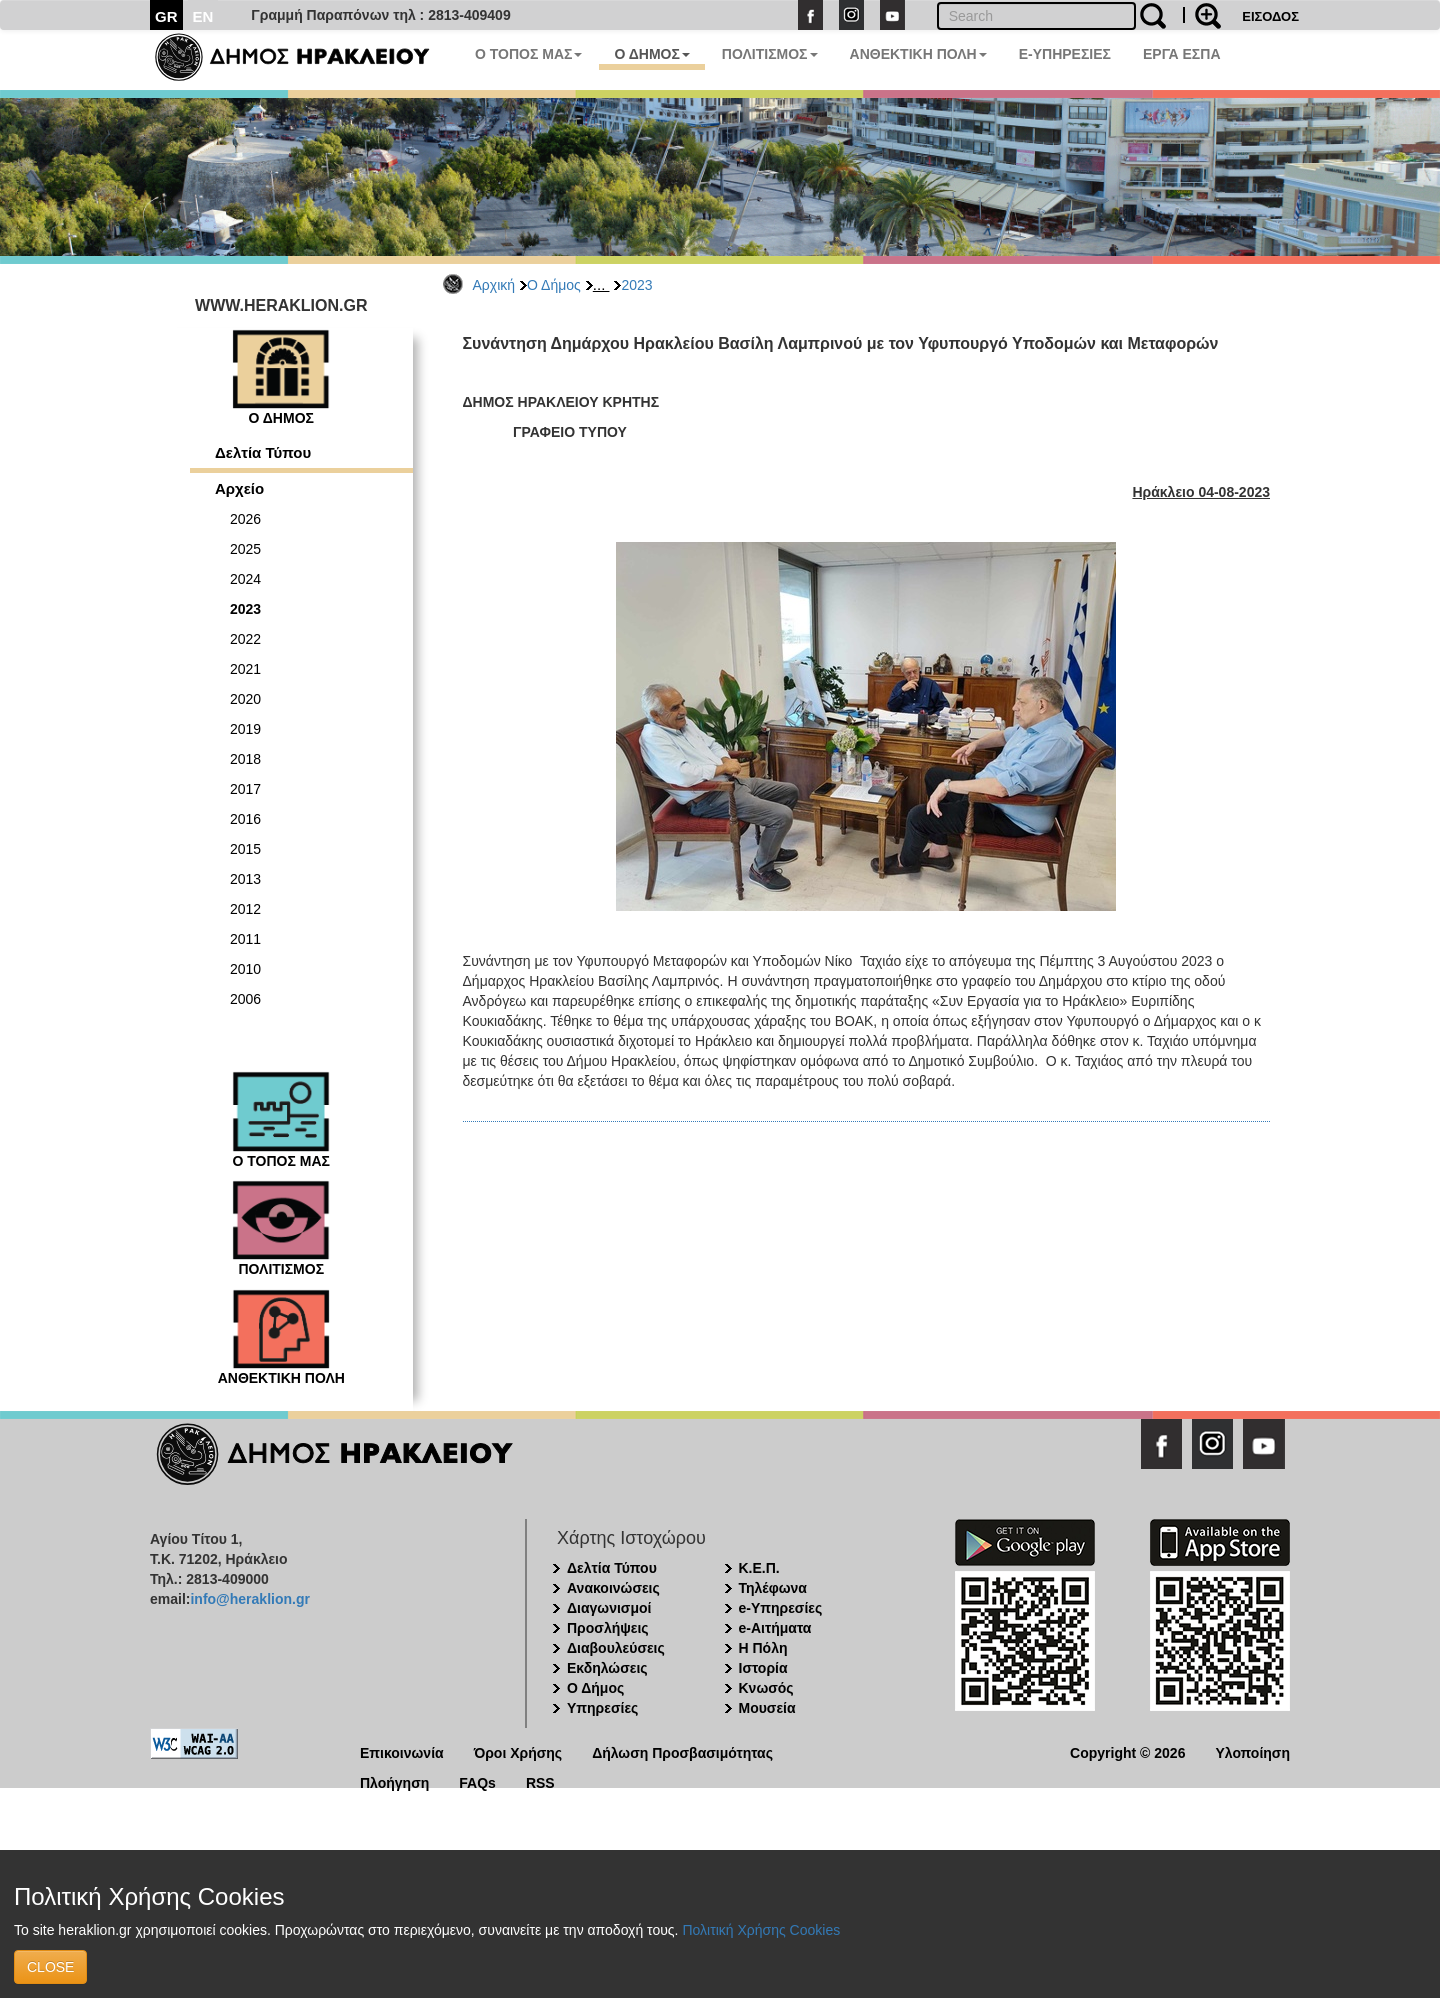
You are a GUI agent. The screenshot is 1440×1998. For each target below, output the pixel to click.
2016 (245, 819)
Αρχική (494, 285)
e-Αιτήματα (775, 1628)
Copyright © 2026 (1127, 1751)
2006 (245, 999)
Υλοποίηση (1252, 1751)
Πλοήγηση (394, 1781)
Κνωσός (766, 1688)
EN (203, 16)
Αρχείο (239, 488)
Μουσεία (767, 1708)
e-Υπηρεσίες (781, 1608)
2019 (245, 729)
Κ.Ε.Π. (759, 1568)
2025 (245, 549)
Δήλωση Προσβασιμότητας (682, 1751)
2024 (245, 579)
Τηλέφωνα (773, 1588)
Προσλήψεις (608, 1628)
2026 (245, 519)
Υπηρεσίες (602, 1708)
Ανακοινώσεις (613, 1588)
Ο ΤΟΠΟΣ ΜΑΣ (528, 54)
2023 (636, 285)
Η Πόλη (763, 1648)
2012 (245, 909)
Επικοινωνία (402, 1751)
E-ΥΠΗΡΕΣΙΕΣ (1065, 54)
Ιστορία (763, 1668)
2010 (245, 969)
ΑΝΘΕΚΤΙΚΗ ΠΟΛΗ (918, 54)
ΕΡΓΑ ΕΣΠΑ (1182, 54)
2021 (245, 669)
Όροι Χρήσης (518, 1751)
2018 (245, 759)
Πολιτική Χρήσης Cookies (761, 1930)
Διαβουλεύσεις (616, 1648)
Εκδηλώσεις (607, 1668)
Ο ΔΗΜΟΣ (651, 54)
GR (166, 16)
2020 (245, 699)
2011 (245, 939)
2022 (245, 639)
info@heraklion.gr (249, 1599)
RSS (540, 1781)
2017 (245, 789)
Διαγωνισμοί (609, 1608)
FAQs (477, 1781)
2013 (245, 879)
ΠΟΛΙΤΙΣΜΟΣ (770, 54)
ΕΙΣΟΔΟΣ (1270, 16)
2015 (245, 849)
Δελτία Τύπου (263, 452)
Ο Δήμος (554, 285)
